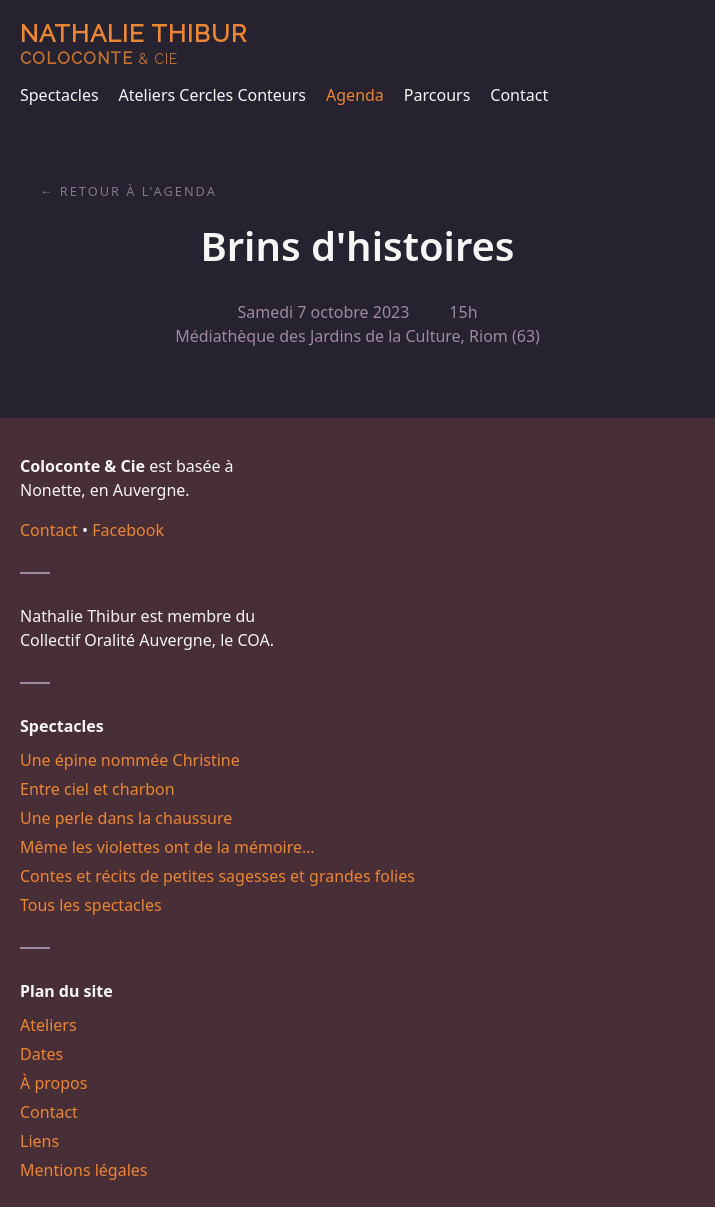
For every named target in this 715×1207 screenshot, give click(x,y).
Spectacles (59, 95)
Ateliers (48, 1025)
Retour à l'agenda (138, 191)
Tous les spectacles (91, 905)
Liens (39, 1141)
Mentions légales (84, 1170)
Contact (519, 95)
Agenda (355, 95)
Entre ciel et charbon (97, 789)
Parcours (437, 95)
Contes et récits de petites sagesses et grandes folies (217, 876)
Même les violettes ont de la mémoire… (167, 847)
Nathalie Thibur (133, 43)
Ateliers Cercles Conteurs (212, 95)
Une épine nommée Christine (130, 760)
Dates (41, 1054)
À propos (53, 1083)
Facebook (128, 530)
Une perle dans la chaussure (126, 818)
